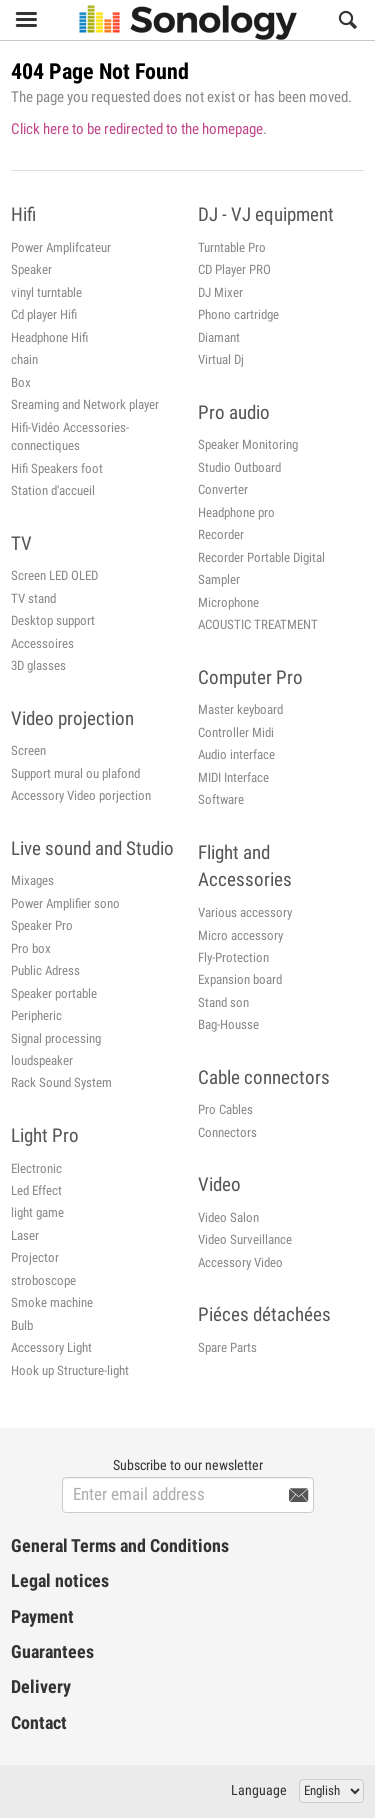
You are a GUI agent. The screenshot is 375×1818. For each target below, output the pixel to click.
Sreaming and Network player (85, 404)
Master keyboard (240, 709)
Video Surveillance (245, 1239)
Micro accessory (240, 935)
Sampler (219, 579)
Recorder (221, 534)
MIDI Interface (233, 777)
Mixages (32, 880)
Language (259, 1790)
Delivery (41, 1687)
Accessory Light (51, 1347)
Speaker (31, 269)
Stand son (223, 1002)
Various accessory (245, 912)
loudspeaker (42, 1060)
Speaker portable (54, 993)
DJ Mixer (220, 292)
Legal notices (60, 1581)
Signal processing (56, 1038)
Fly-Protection (233, 957)
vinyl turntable (46, 292)
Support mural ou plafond (75, 773)
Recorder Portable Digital (261, 557)
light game (37, 1212)
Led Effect (36, 1190)
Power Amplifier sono (65, 903)
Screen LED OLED (54, 575)
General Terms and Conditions (120, 1546)
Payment (42, 1617)
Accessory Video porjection (81, 795)
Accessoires (42, 643)
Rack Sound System (61, 1082)
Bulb (22, 1325)
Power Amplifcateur (61, 247)
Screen (28, 750)
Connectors (227, 1132)
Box (21, 382)
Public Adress (45, 970)
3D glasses (38, 665)
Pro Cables (225, 1109)
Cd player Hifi (44, 314)
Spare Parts (227, 1347)
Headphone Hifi (49, 337)
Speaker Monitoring (248, 444)
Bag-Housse (228, 1024)
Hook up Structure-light (70, 1370)
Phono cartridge (238, 314)
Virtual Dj (221, 359)
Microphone (228, 602)
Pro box (31, 948)
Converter (223, 489)
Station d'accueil (53, 490)
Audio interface (236, 754)
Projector (35, 1257)
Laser (25, 1235)
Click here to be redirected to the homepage (137, 129)
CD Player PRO (234, 269)
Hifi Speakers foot (57, 468)
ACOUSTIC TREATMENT (258, 624)
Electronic (36, 1168)
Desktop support (53, 620)
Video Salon (228, 1217)
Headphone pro (236, 512)
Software (221, 799)
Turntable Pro (232, 247)
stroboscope (43, 1280)
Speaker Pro (42, 925)
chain (24, 359)
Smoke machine (52, 1302)
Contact (39, 1723)
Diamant (219, 337)
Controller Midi (236, 732)
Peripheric (36, 1015)
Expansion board (240, 979)
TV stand (33, 598)
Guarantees (52, 1652)
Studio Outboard (239, 467)
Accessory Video (240, 1262)
